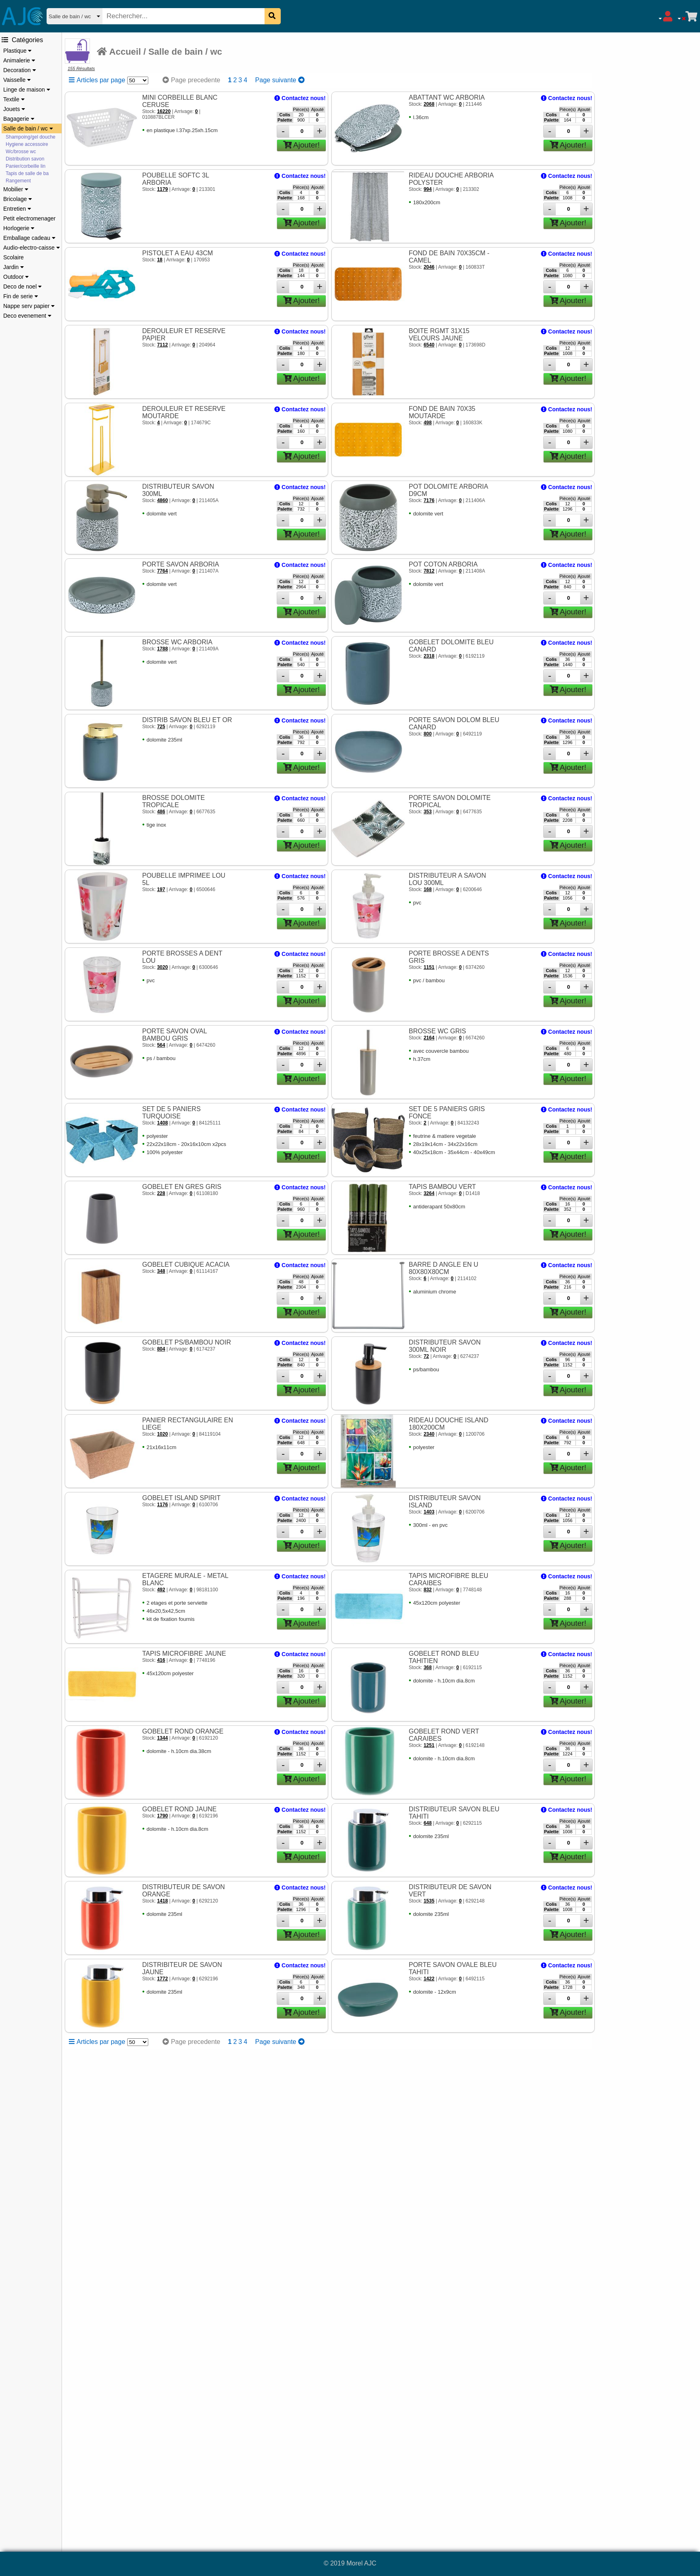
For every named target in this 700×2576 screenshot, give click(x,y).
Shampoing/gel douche (30, 137)
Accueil (119, 52)
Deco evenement (27, 315)
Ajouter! (301, 145)
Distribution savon (25, 159)
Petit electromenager (29, 218)
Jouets (14, 109)
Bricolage (17, 199)
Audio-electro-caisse (31, 247)
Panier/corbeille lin (25, 166)
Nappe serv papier (29, 306)
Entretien (17, 208)
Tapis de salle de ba (27, 173)
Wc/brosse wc (21, 151)
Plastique (17, 50)
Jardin (13, 267)
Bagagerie (18, 118)
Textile (14, 99)
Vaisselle (17, 80)
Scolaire (13, 257)
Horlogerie (18, 228)
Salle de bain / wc (28, 128)
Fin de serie (20, 296)
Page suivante (280, 80)
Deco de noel (22, 286)
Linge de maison (26, 89)
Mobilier (15, 189)
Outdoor (16, 277)
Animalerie (19, 60)
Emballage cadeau (29, 238)
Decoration (19, 70)
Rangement (18, 181)
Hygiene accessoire (27, 144)
